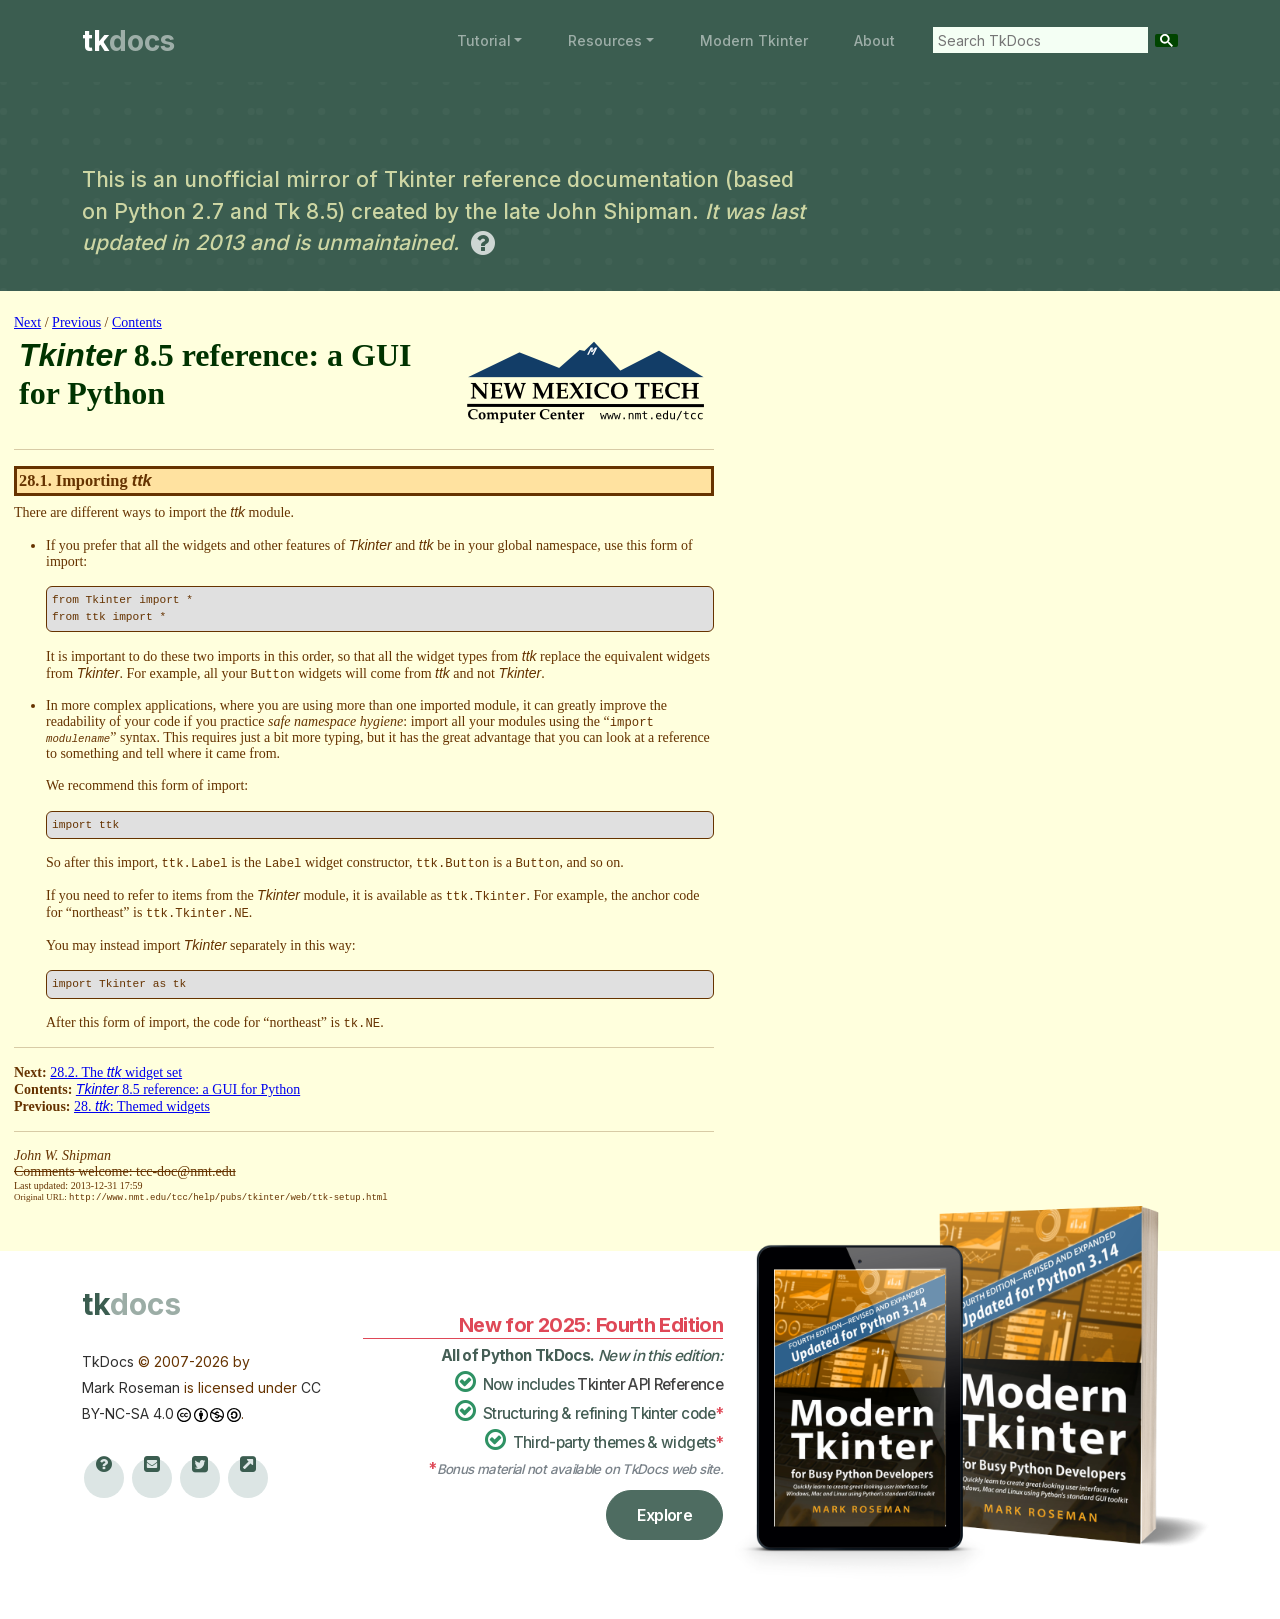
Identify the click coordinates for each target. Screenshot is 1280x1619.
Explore (664, 1514)
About (874, 40)
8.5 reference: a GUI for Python (188, 1089)
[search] (1036, 40)
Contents (137, 322)
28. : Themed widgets (142, 1106)
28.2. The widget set (116, 1072)
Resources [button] (605, 40)
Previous (76, 322)
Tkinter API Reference (650, 1383)
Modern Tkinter (754, 40)
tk (128, 41)
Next (27, 322)
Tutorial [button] (484, 40)
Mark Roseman (131, 1386)
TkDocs (108, 1360)
